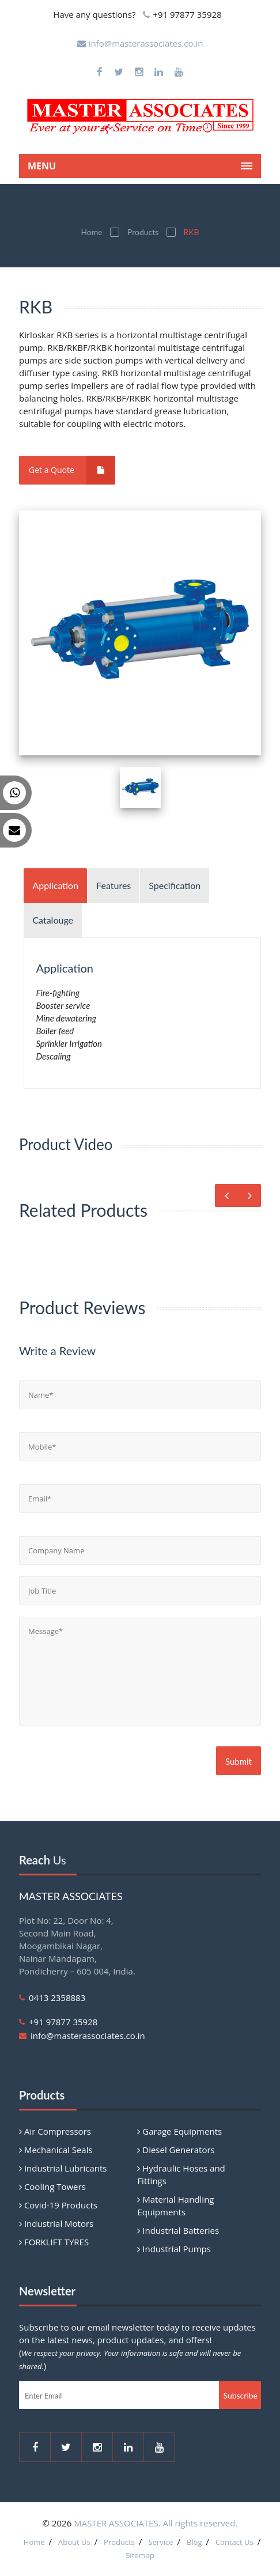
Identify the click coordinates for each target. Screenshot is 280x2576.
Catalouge (52, 919)
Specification (174, 885)
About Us (74, 2542)
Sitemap (140, 2555)
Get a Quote (72, 470)
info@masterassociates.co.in (146, 43)
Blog (194, 2542)
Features (113, 885)
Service (160, 2542)
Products (142, 232)
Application (55, 885)
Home (91, 232)
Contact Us (234, 2542)
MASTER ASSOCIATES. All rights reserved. (155, 2523)
